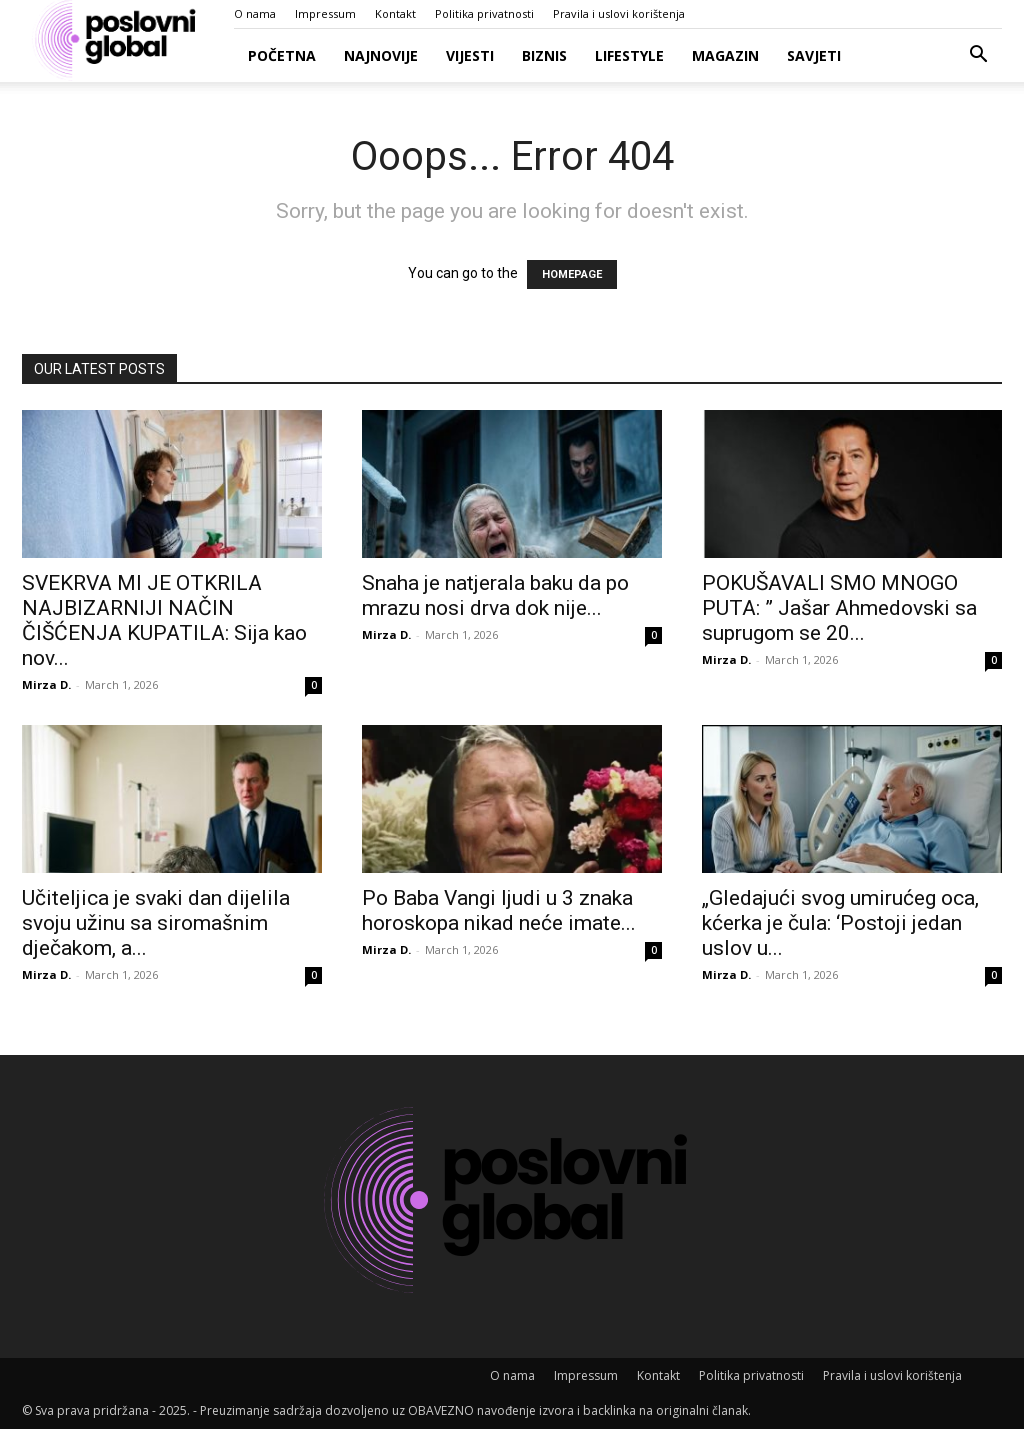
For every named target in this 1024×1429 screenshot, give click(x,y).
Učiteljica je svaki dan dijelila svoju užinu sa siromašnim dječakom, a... (156, 923)
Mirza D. (46, 684)
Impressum (325, 13)
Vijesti (470, 55)
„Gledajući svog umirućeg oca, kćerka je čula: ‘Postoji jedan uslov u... (840, 923)
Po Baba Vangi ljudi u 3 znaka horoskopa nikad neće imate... (499, 910)
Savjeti (814, 55)
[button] (978, 56)
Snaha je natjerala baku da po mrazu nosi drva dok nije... (495, 595)
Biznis (544, 55)
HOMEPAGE (572, 274)
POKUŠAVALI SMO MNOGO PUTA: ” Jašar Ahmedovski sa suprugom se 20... (839, 608)
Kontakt (395, 13)
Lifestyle (629, 55)
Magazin (725, 55)
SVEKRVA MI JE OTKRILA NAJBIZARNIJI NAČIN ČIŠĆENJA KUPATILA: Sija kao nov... (164, 620)
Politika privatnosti (484, 13)
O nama (255, 13)
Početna (282, 55)
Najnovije (381, 55)
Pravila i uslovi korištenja (619, 13)
